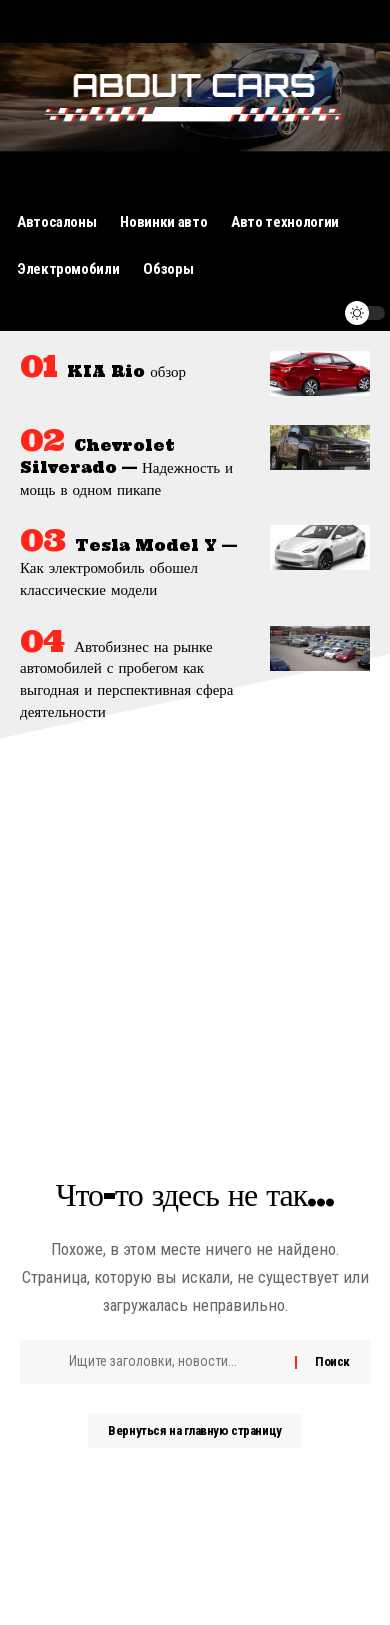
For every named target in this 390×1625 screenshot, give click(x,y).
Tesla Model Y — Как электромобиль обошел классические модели (128, 567)
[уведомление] (317, 313)
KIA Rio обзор (126, 371)
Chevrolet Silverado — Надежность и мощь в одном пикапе (126, 467)
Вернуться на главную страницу (194, 1430)
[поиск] (279, 313)
